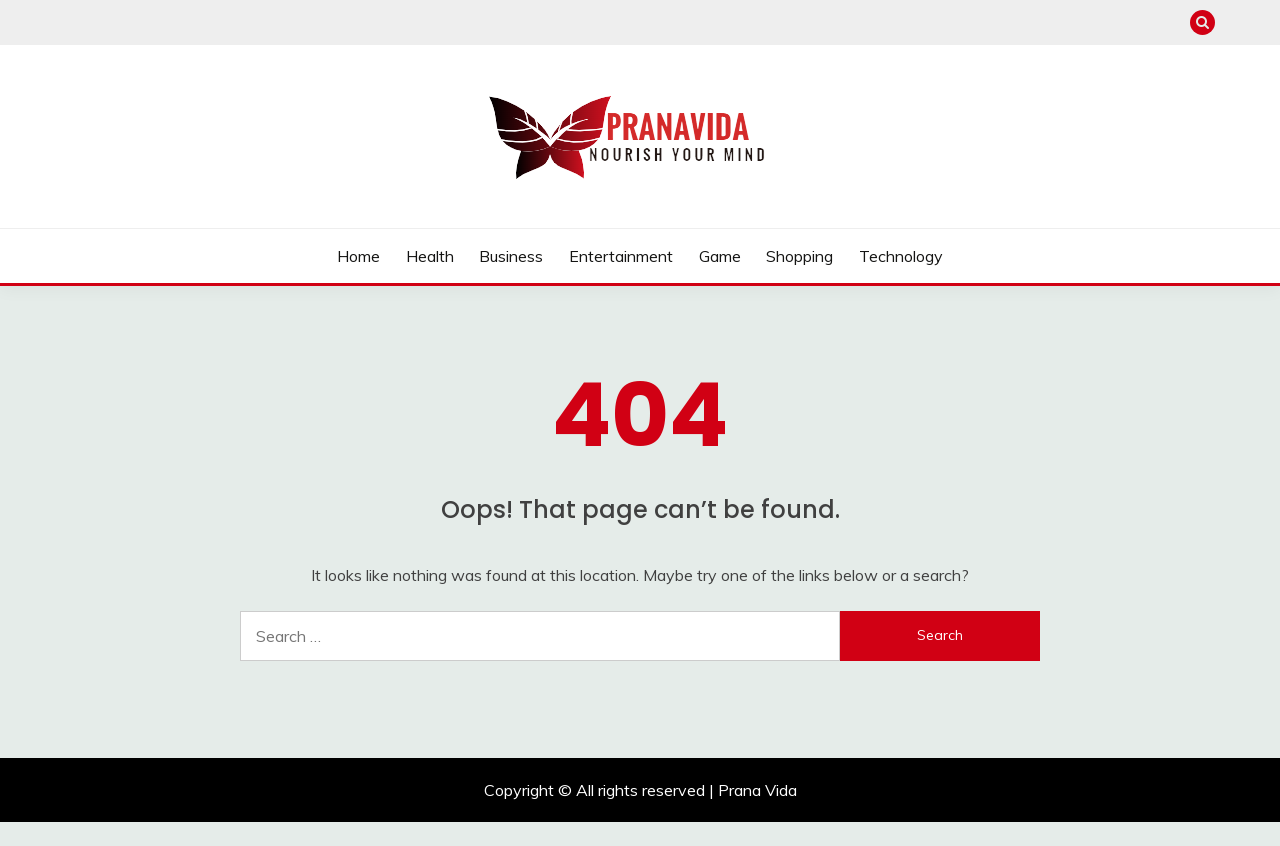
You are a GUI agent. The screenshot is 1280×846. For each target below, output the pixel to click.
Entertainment (621, 256)
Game (720, 256)
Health (430, 256)
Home (358, 256)
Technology (901, 256)
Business (511, 256)
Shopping (799, 256)
